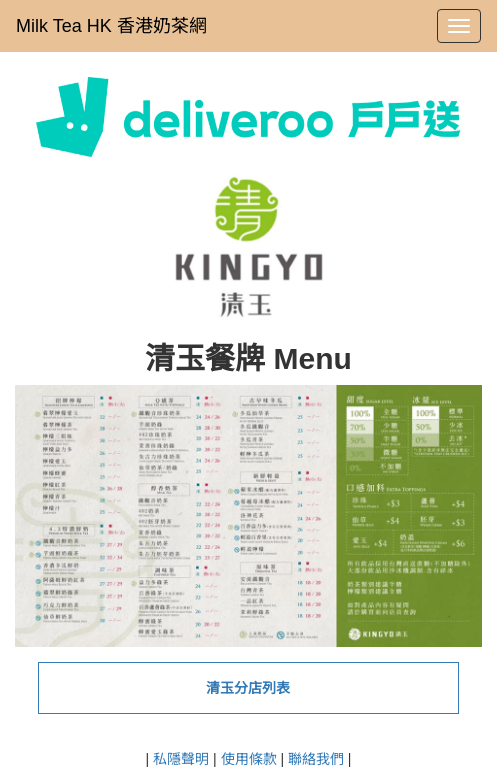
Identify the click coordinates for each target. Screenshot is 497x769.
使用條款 (249, 759)
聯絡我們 (316, 759)
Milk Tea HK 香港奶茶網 (111, 26)
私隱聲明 (181, 759)
